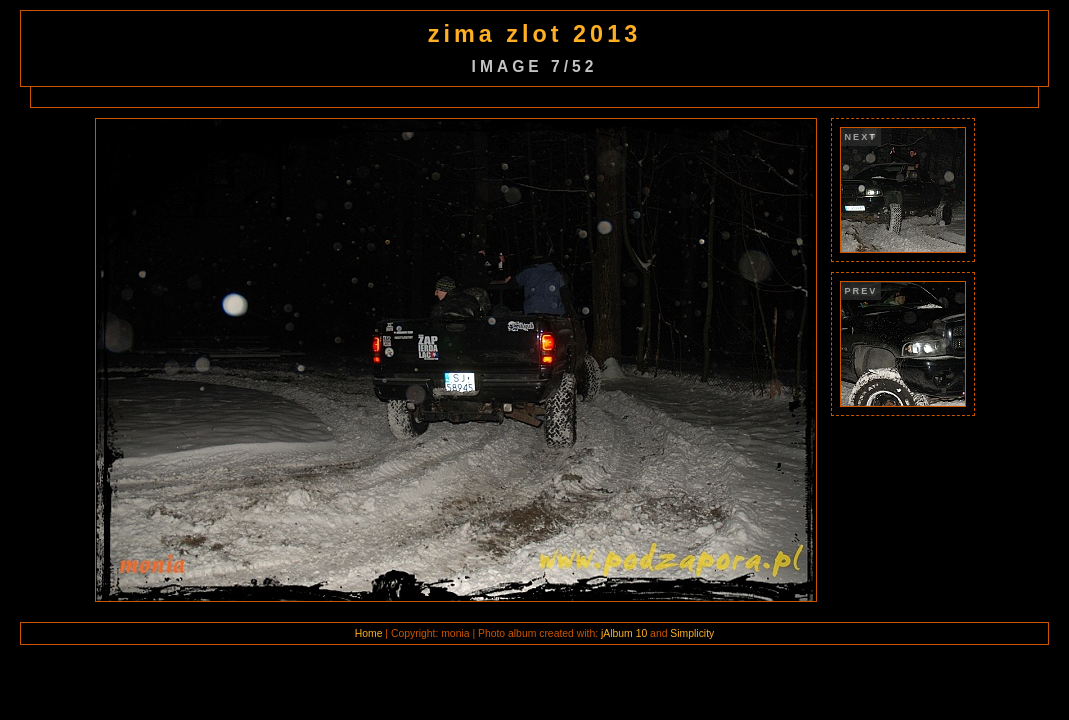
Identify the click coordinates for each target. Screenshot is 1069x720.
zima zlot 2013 (534, 34)
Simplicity (692, 633)
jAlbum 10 (624, 633)
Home (369, 633)
